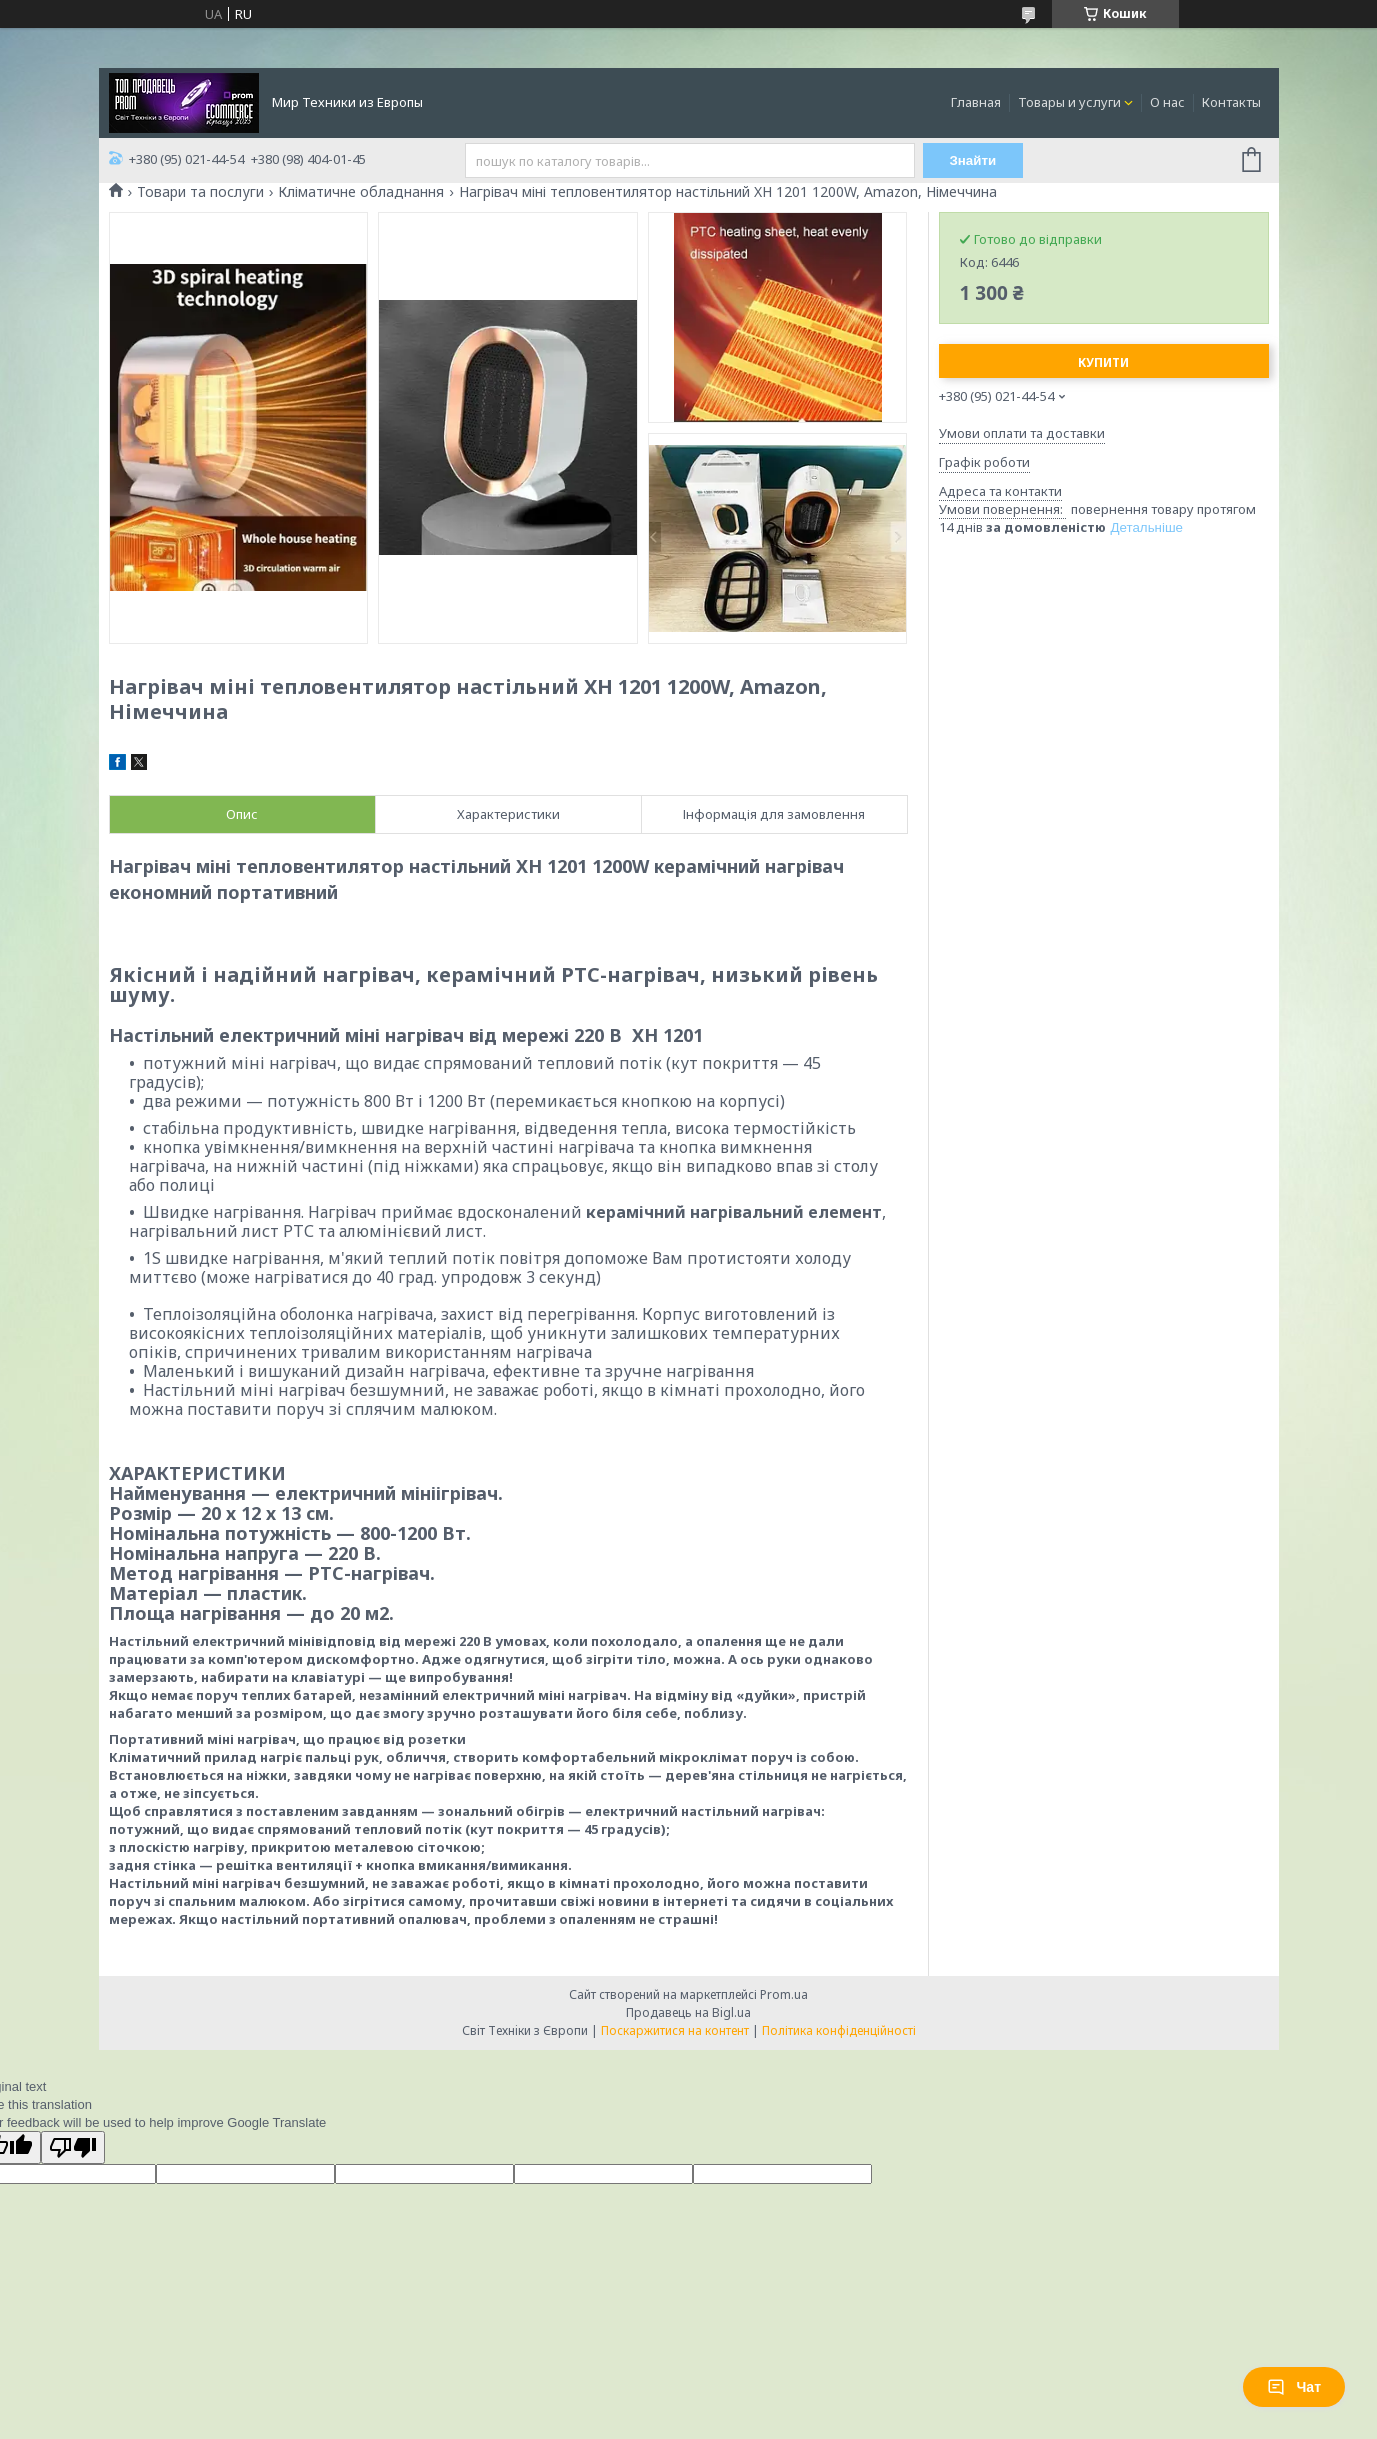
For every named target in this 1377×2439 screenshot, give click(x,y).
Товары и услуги (1069, 102)
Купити (1103, 362)
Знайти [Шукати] (972, 160)
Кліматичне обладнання (361, 192)
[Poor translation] (73, 2147)
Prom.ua (784, 1994)
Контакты (1231, 102)
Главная (976, 102)
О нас (1167, 102)
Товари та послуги (200, 192)
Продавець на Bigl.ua (688, 2012)
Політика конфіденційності (839, 2030)
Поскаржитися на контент (675, 2030)
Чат (1294, 2387)
